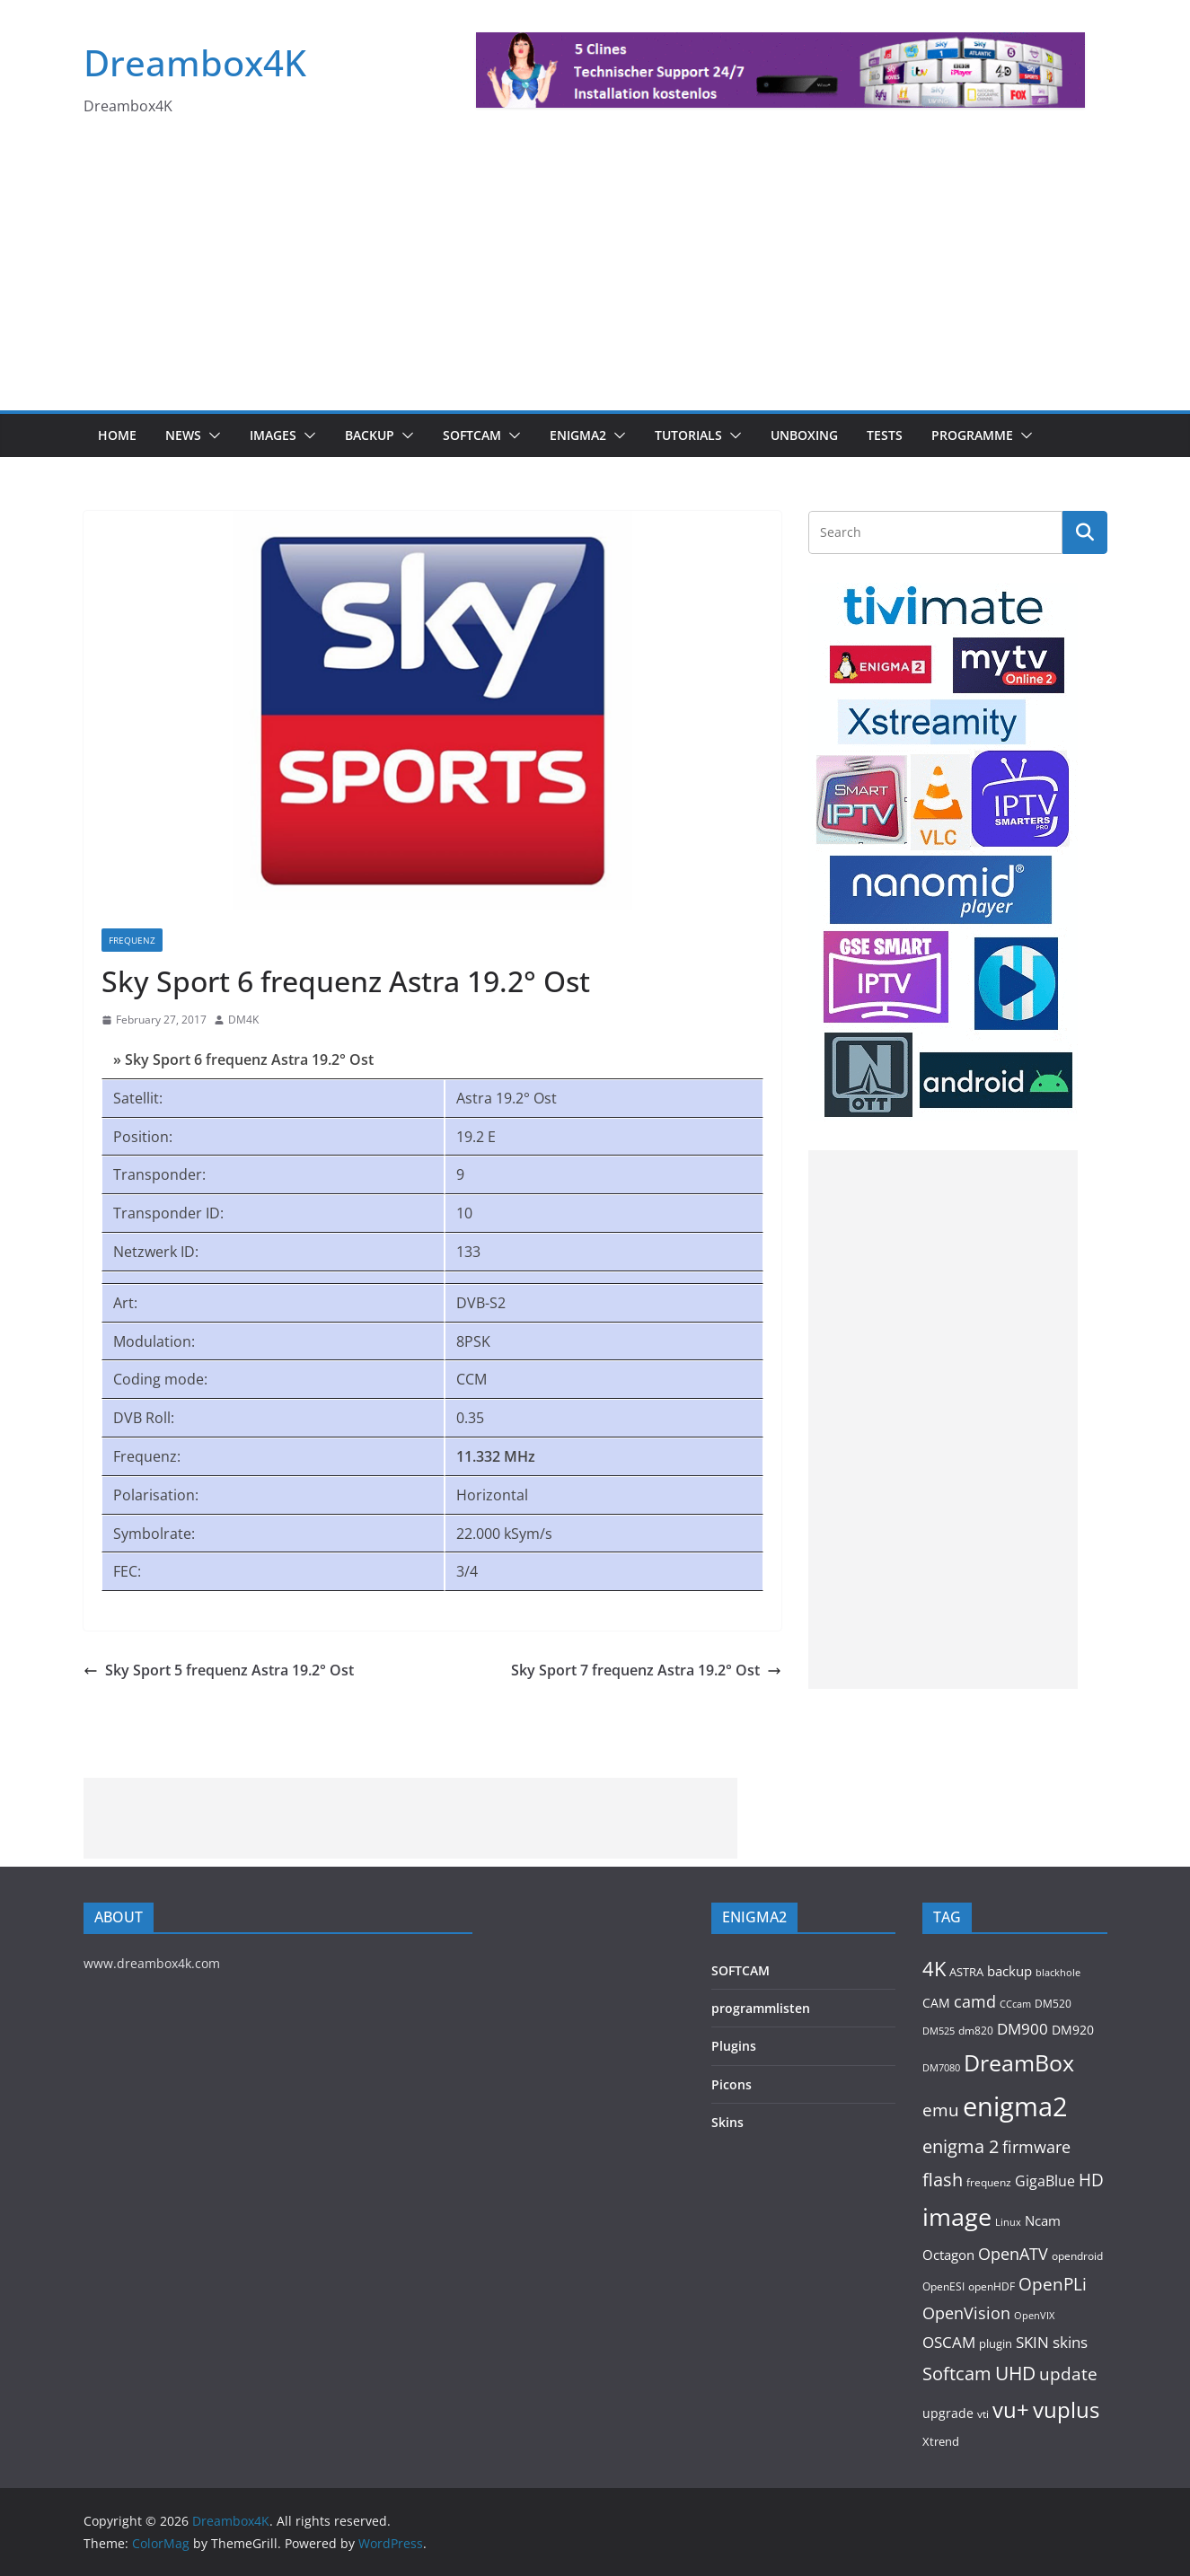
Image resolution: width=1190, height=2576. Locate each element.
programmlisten (760, 2008)
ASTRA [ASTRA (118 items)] (966, 1972)
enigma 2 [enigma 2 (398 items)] (960, 2146)
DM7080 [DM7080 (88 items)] (941, 2067)
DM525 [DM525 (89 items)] (938, 2030)
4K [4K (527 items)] (934, 1969)
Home (117, 435)
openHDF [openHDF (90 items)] (991, 2286)
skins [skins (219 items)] (1070, 2342)
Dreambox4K (195, 62)
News (183, 435)
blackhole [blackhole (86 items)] (1058, 1972)
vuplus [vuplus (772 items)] (1066, 2410)
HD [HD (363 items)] (1091, 2179)
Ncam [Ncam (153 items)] (1043, 2220)
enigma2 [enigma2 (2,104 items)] (1015, 2106)
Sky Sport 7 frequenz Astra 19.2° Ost (646, 1670)
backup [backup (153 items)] (1009, 1971)
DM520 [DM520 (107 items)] (1053, 2003)
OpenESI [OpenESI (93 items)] (943, 2286)
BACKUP (369, 435)
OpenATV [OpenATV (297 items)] (1013, 2253)
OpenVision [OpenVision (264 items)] (966, 2313)
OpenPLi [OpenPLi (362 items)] (1052, 2284)
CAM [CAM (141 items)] (936, 2002)
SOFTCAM (472, 435)
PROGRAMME (972, 435)
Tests (885, 435)
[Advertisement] (595, 275)
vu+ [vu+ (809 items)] (1010, 2409)
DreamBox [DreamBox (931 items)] (1019, 2063)
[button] (211, 435)
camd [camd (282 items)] (975, 2001)
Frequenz (132, 940)
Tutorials (688, 435)
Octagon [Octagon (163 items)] (948, 2255)
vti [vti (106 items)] (983, 2414)
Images (273, 435)
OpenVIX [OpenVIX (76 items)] (1034, 2315)
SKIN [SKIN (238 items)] (1032, 2342)
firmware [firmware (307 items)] (1036, 2146)
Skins (727, 2122)
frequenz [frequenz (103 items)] (988, 2182)
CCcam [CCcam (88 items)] (1015, 2003)
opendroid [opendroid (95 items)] (1077, 2255)
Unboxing (804, 435)
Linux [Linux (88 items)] (1008, 2222)
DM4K (243, 1019)
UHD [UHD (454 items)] (1015, 2373)
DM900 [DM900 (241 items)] (1022, 2028)
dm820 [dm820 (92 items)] (975, 2030)
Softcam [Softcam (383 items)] (957, 2373)
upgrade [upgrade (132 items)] (948, 2413)
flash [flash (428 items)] (942, 2179)
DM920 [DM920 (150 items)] (1073, 2029)
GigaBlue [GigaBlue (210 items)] (1045, 2181)
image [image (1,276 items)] (957, 2217)
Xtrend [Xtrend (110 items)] (940, 2441)
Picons (731, 2084)
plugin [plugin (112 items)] (995, 2343)
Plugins (733, 2045)
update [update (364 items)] (1068, 2373)
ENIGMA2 (578, 435)
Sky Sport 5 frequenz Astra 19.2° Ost (219, 1670)
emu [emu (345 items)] (940, 2110)
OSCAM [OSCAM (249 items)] (948, 2341)
